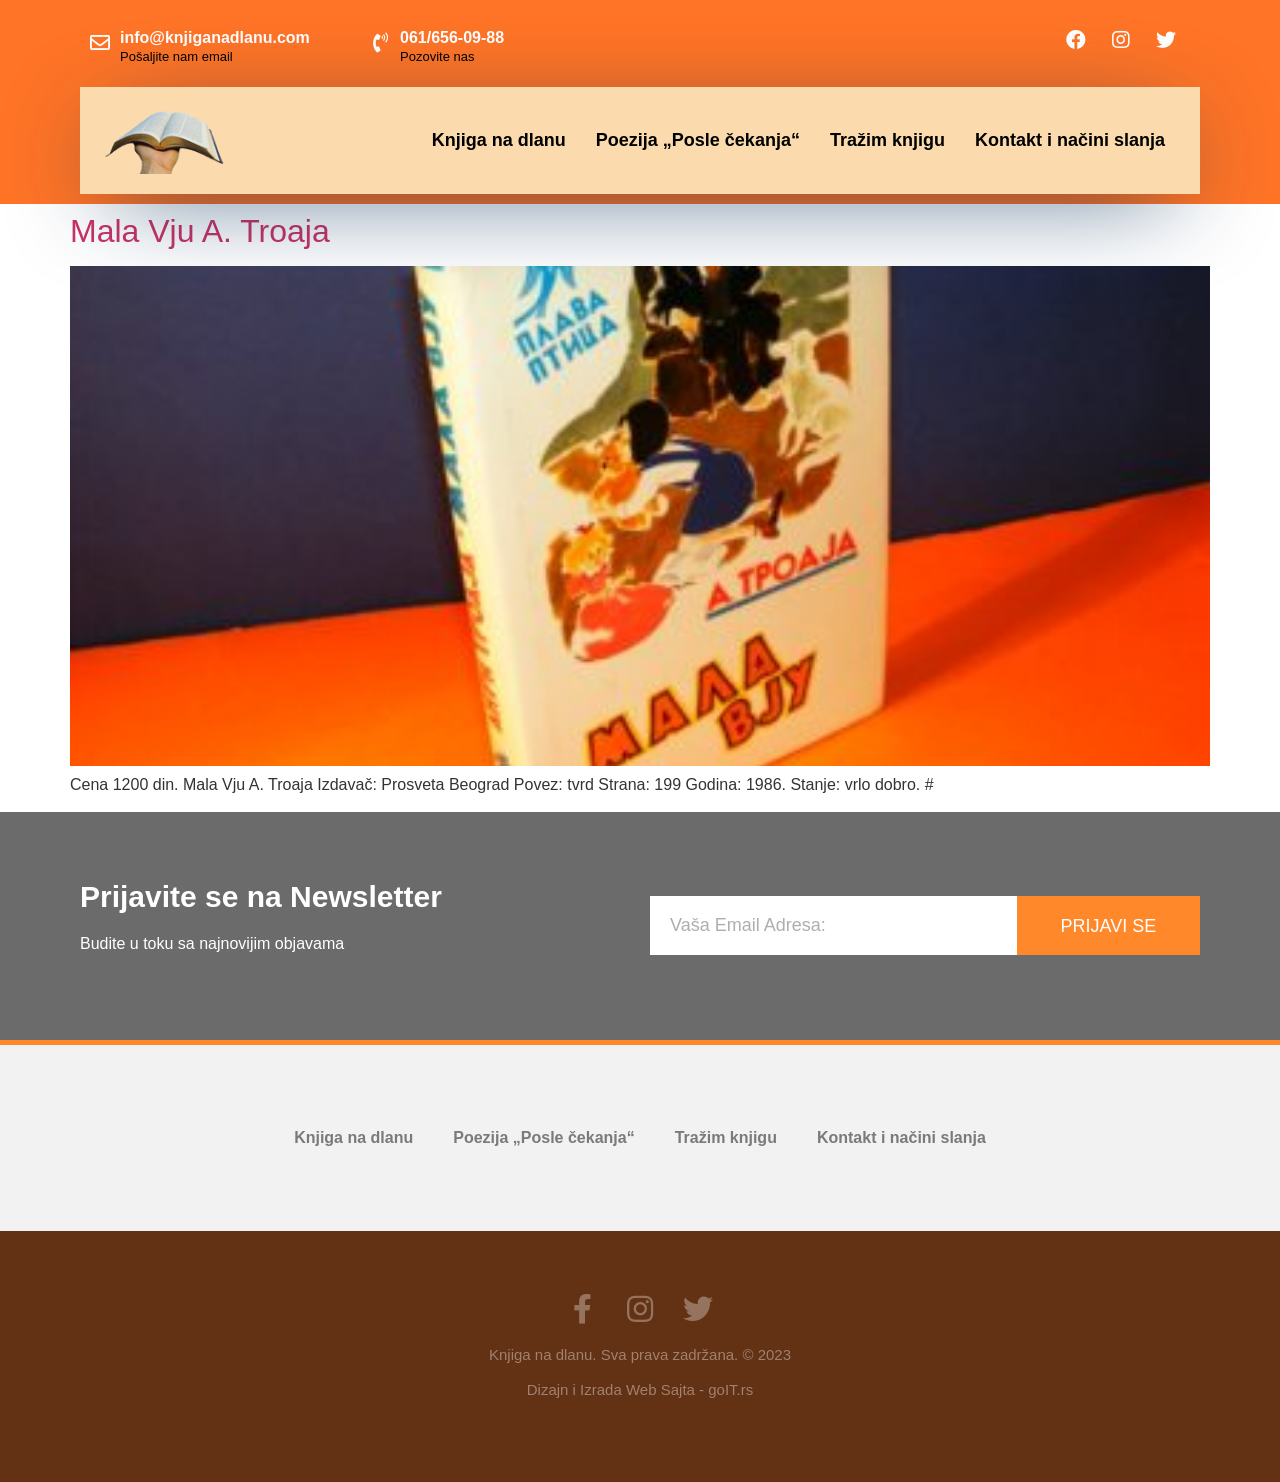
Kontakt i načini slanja (1070, 140)
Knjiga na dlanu (499, 140)
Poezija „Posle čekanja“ (698, 140)
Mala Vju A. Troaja (200, 231)
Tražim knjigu (887, 140)
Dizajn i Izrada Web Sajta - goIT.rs (640, 1389)
